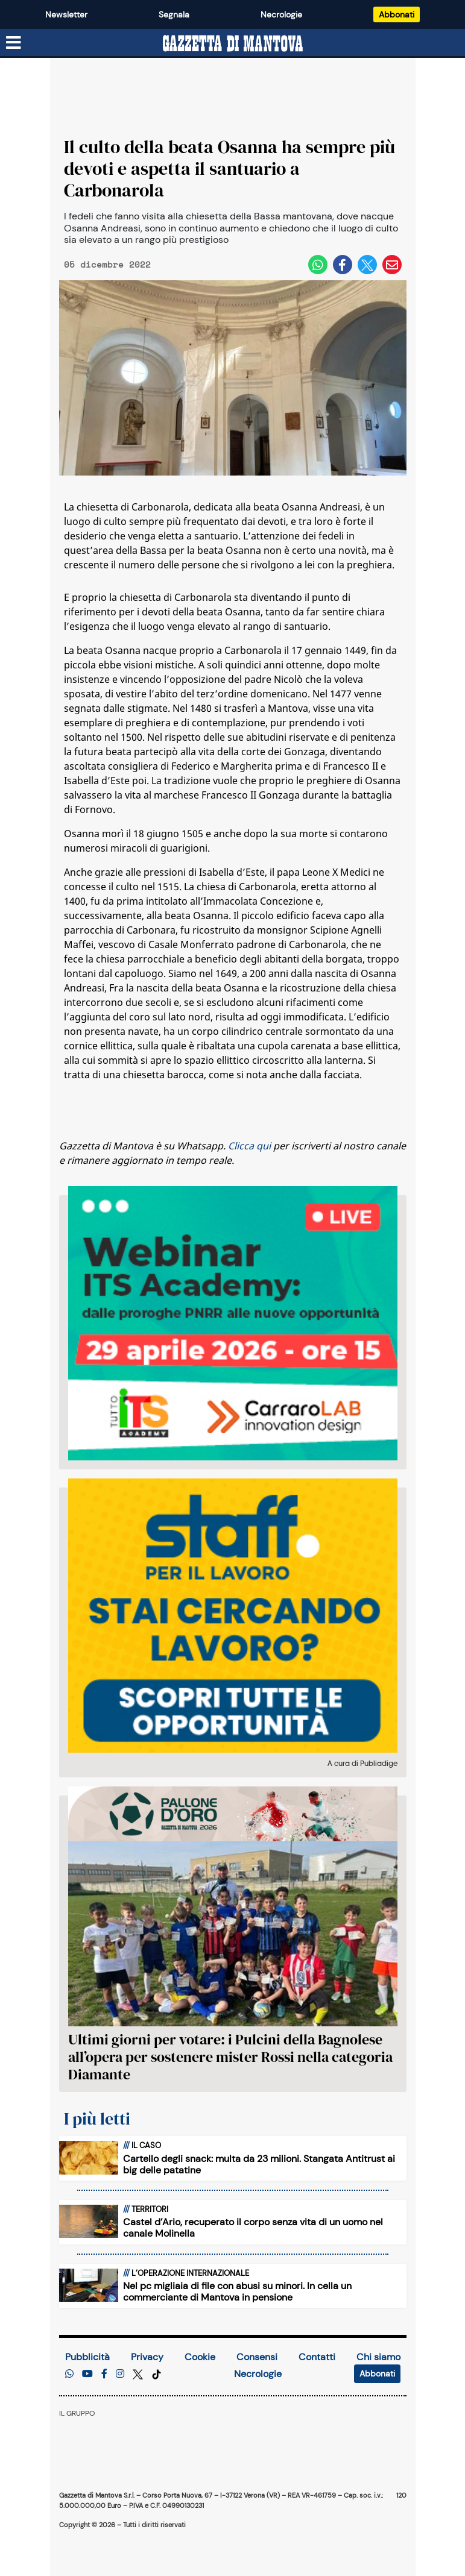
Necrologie (281, 14)
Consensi (256, 2357)
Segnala (174, 14)
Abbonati (396, 14)
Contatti (317, 2357)
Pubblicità (87, 2357)
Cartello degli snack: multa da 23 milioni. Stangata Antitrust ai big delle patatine (259, 2164)
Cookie (200, 2357)
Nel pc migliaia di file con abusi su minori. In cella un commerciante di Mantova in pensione (237, 2291)
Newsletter (66, 14)
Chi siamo (378, 2357)
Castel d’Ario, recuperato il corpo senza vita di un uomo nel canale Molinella (253, 2228)
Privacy (147, 2357)
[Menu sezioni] (14, 43)
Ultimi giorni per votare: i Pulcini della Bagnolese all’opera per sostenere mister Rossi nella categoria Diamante (230, 2056)
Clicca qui (249, 1145)
